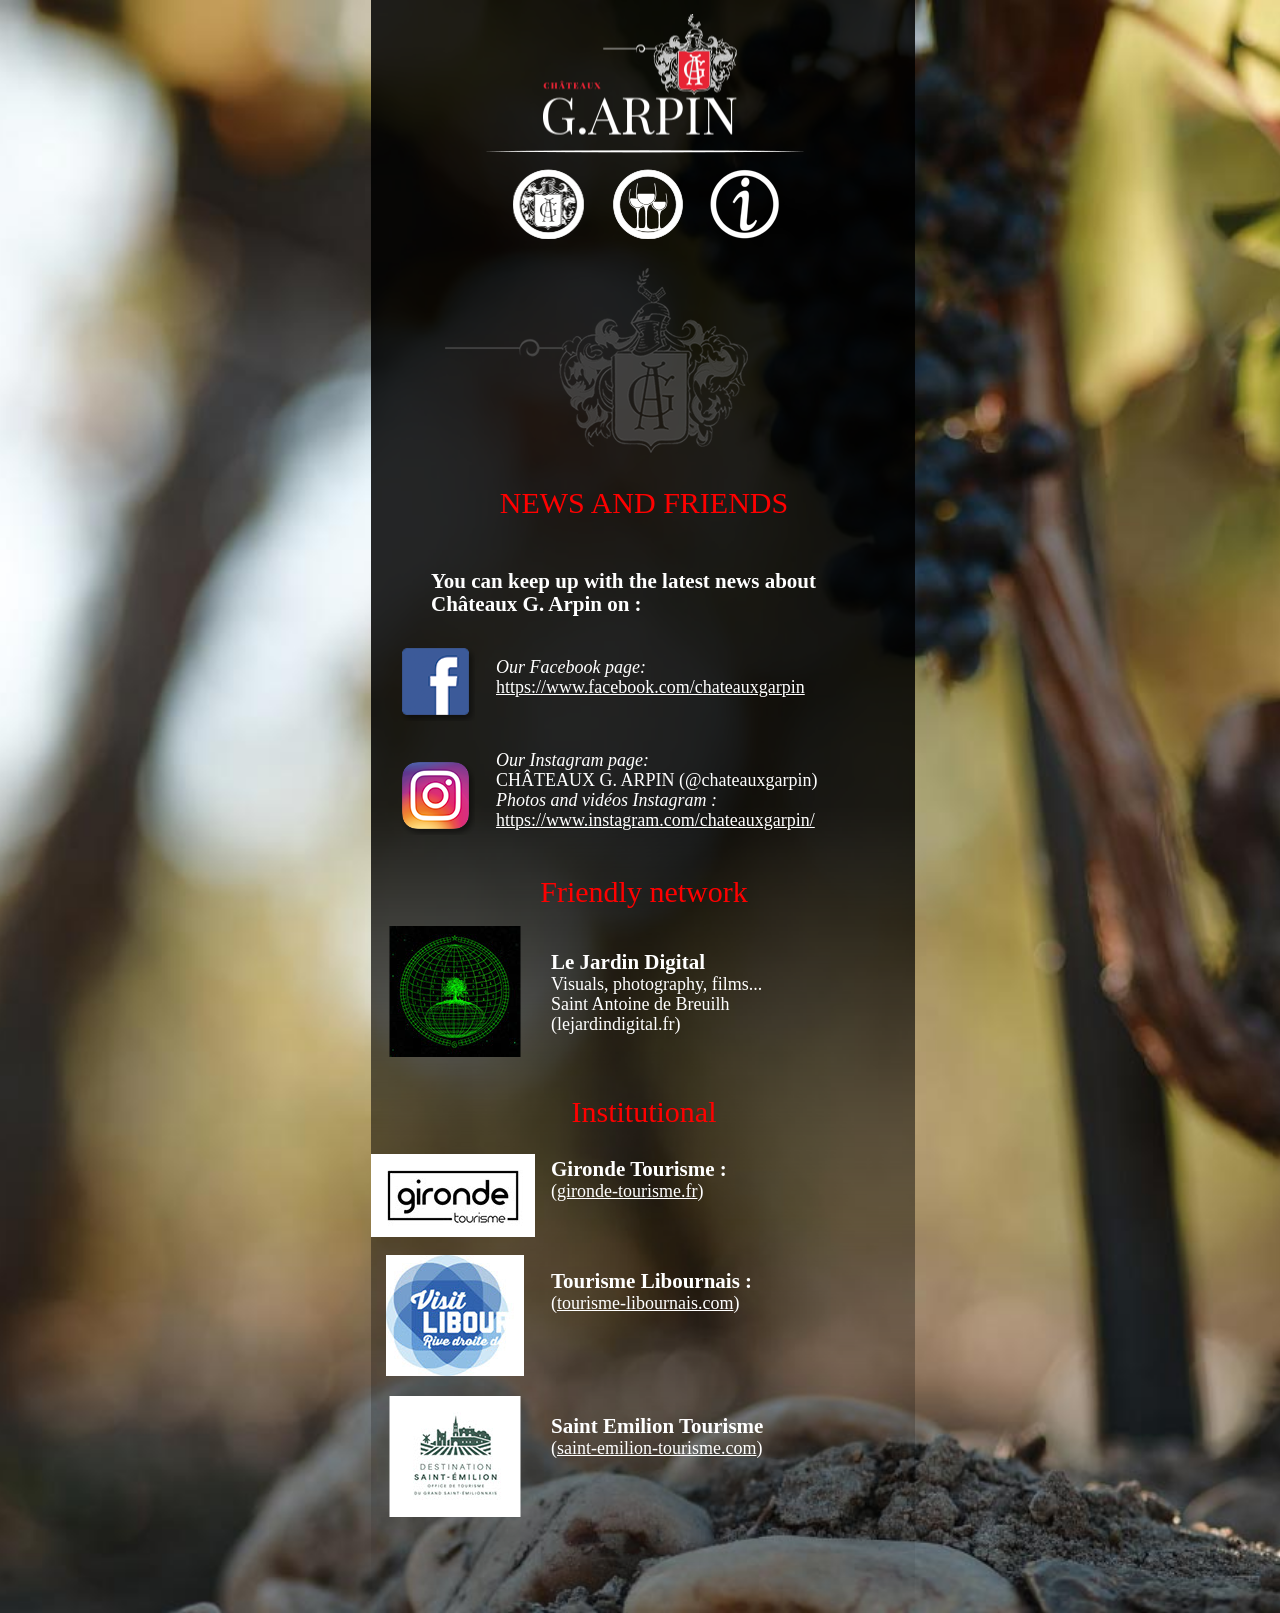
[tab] (261, 207)
